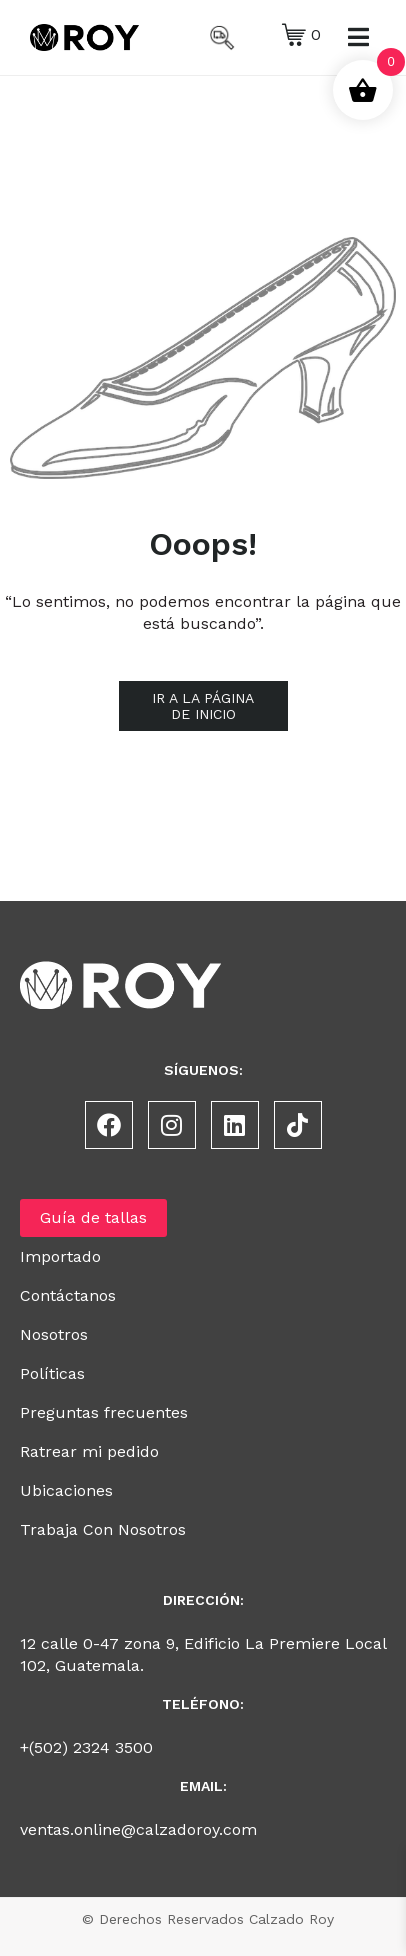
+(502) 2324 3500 (86, 1747)
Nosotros (54, 1334)
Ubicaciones (66, 1490)
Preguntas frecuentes (104, 1412)
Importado (60, 1256)
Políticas (52, 1373)
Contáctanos (68, 1295)
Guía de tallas (93, 1217)
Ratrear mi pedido (89, 1451)
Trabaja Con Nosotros (103, 1529)
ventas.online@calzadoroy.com (138, 1829)
